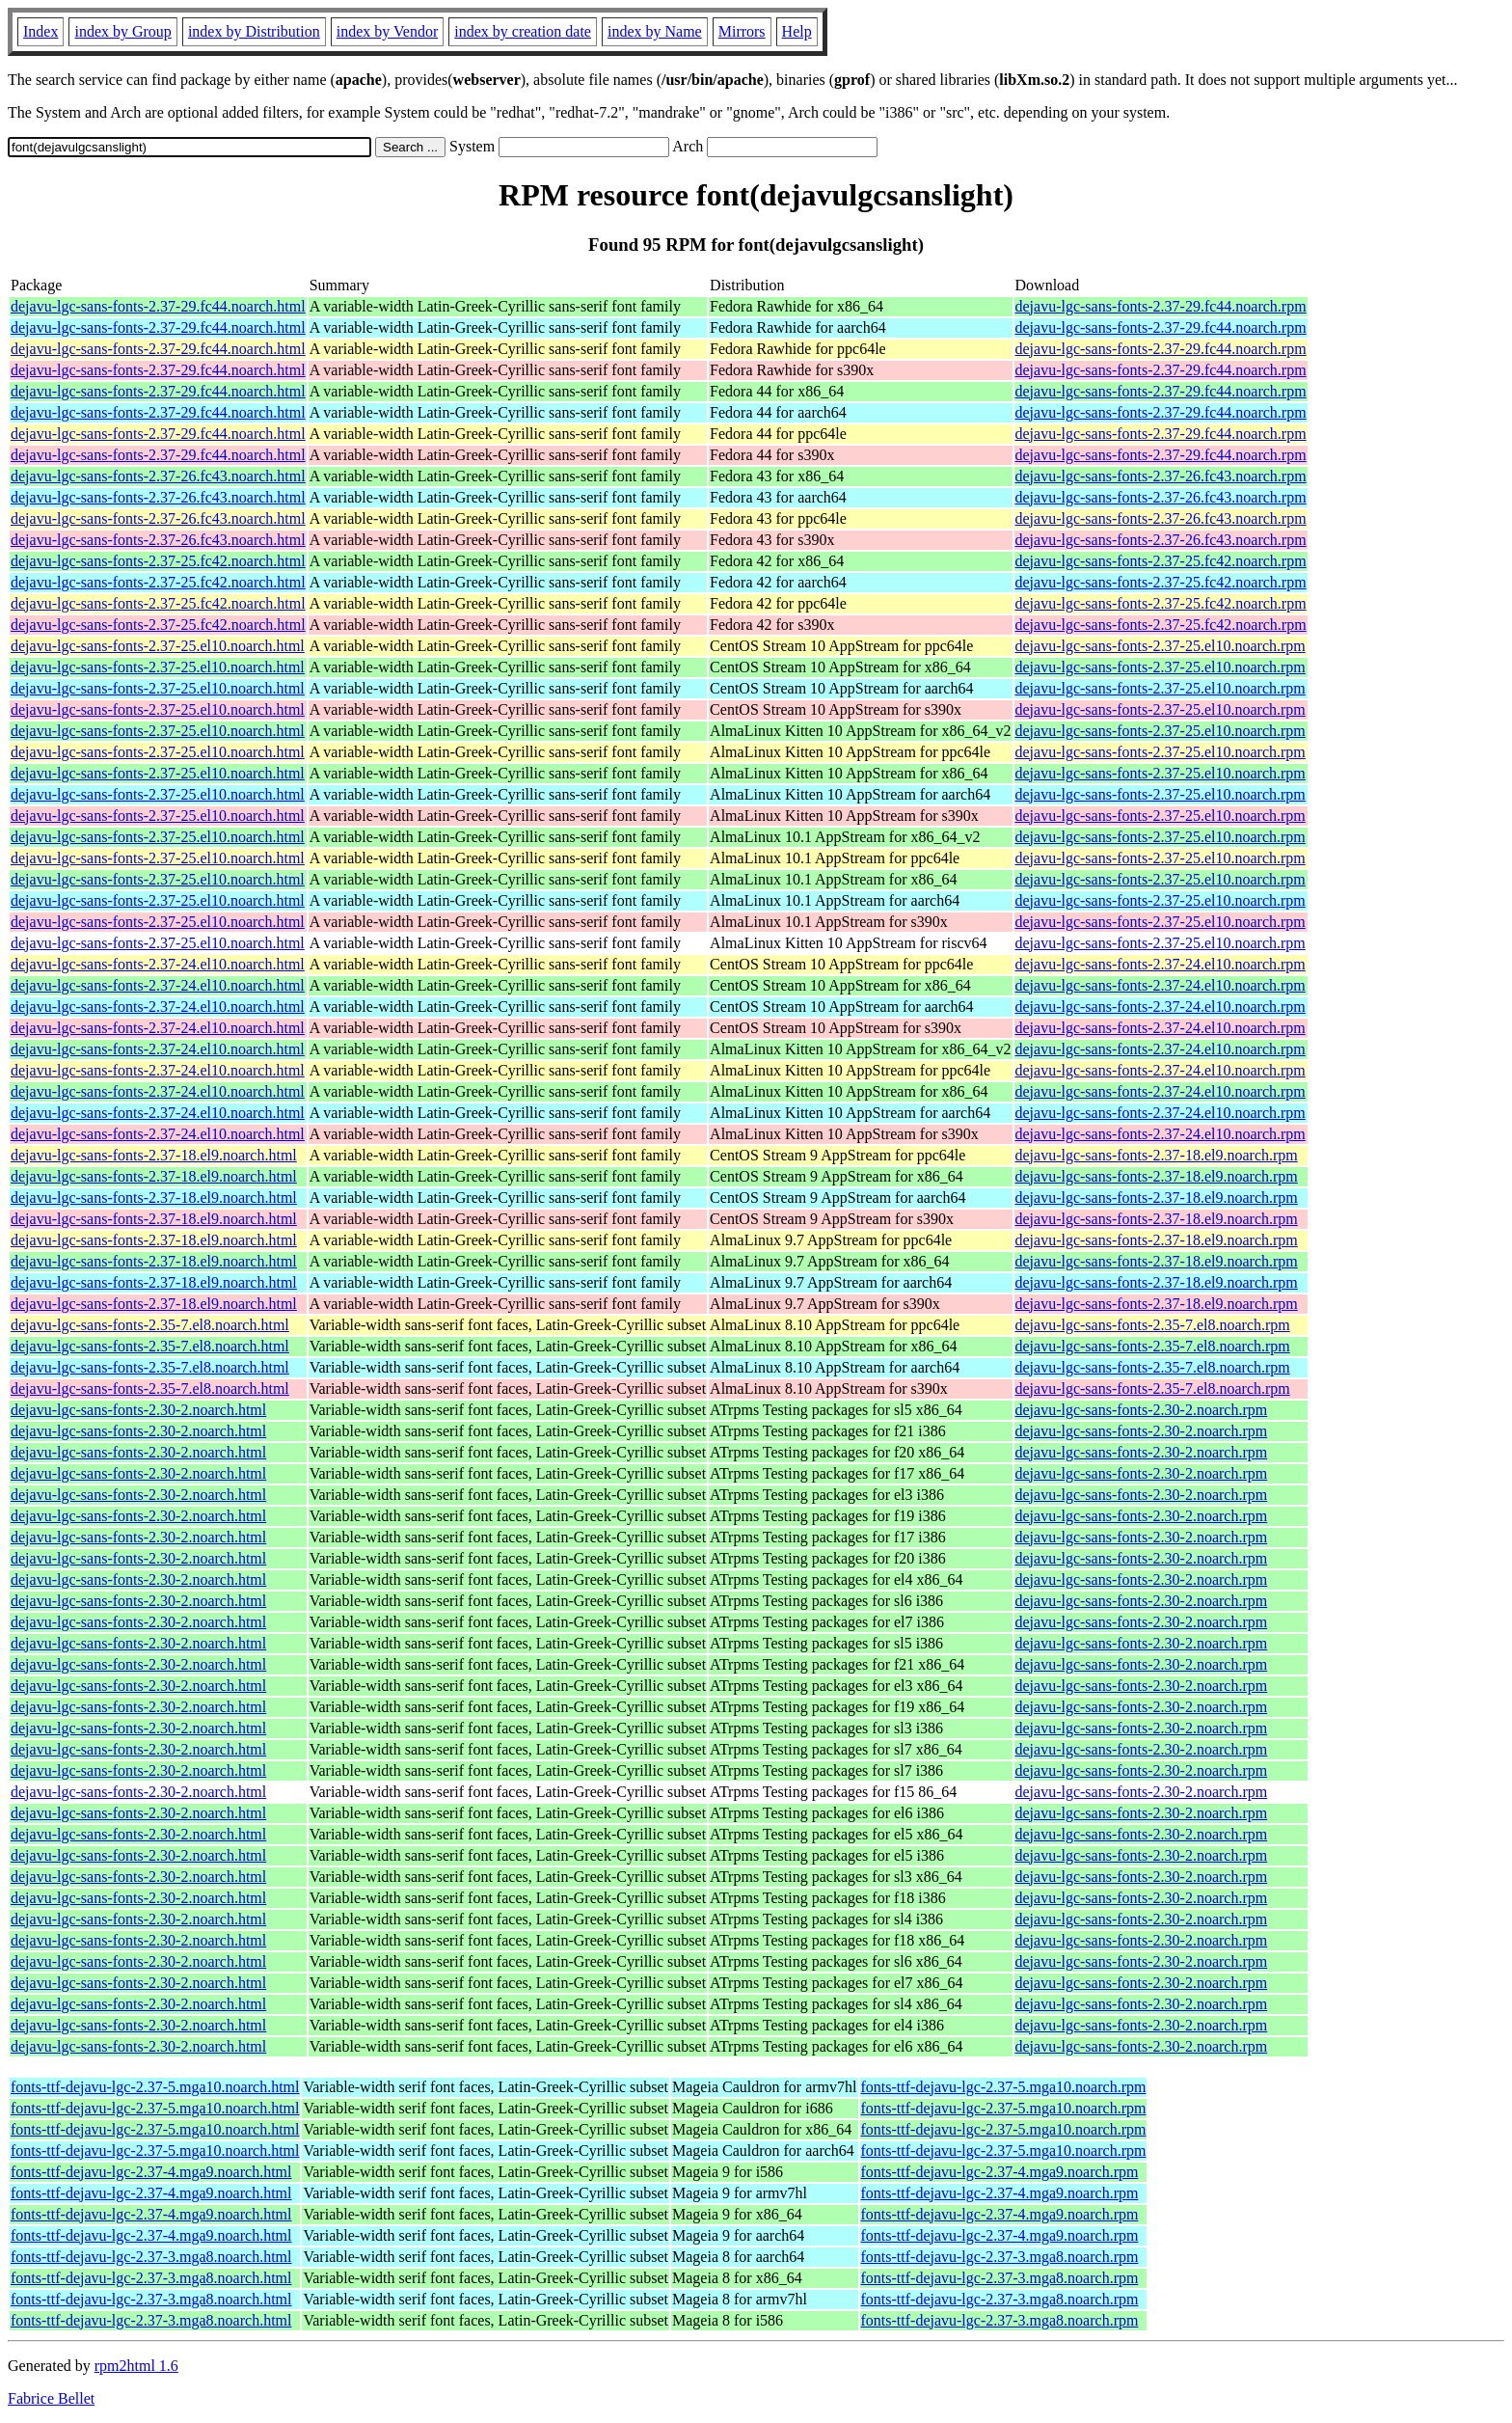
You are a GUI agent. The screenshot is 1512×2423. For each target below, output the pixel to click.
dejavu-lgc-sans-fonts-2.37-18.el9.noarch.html (154, 1155)
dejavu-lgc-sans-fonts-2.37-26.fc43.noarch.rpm (1161, 476)
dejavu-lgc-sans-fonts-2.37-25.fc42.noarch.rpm (1161, 561)
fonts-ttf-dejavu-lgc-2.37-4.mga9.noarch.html (151, 2172)
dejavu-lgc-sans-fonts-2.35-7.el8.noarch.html (150, 1325)
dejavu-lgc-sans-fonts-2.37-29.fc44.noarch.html (158, 306)
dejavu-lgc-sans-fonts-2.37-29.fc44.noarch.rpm (1161, 306)
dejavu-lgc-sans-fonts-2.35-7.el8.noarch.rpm (1152, 1325)
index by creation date (522, 31)
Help (797, 31)
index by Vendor (387, 31)
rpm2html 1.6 (136, 2365)
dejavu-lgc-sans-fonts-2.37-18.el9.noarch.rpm (1156, 1155)
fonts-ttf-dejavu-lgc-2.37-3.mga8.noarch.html (151, 2256)
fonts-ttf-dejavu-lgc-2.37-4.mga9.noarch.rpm (1000, 2172)
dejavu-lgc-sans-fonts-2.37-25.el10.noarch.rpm (1160, 646)
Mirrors (742, 31)
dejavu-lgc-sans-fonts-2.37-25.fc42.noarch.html (158, 561)
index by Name (655, 31)
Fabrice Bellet (51, 2398)
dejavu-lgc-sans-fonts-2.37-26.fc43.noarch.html (158, 476)
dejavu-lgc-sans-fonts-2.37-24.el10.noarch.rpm (1160, 964)
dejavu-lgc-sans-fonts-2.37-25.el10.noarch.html (158, 646)
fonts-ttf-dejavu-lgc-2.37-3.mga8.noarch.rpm (1000, 2256)
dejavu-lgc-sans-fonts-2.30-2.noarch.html (138, 1410)
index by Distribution (254, 31)
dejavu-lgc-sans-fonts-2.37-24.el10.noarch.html (158, 964)
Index (40, 31)
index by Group (122, 31)
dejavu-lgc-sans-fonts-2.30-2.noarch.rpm (1141, 1410)
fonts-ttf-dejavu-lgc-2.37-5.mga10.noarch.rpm (1004, 2087)
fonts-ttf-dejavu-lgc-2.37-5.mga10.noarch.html (155, 2087)
